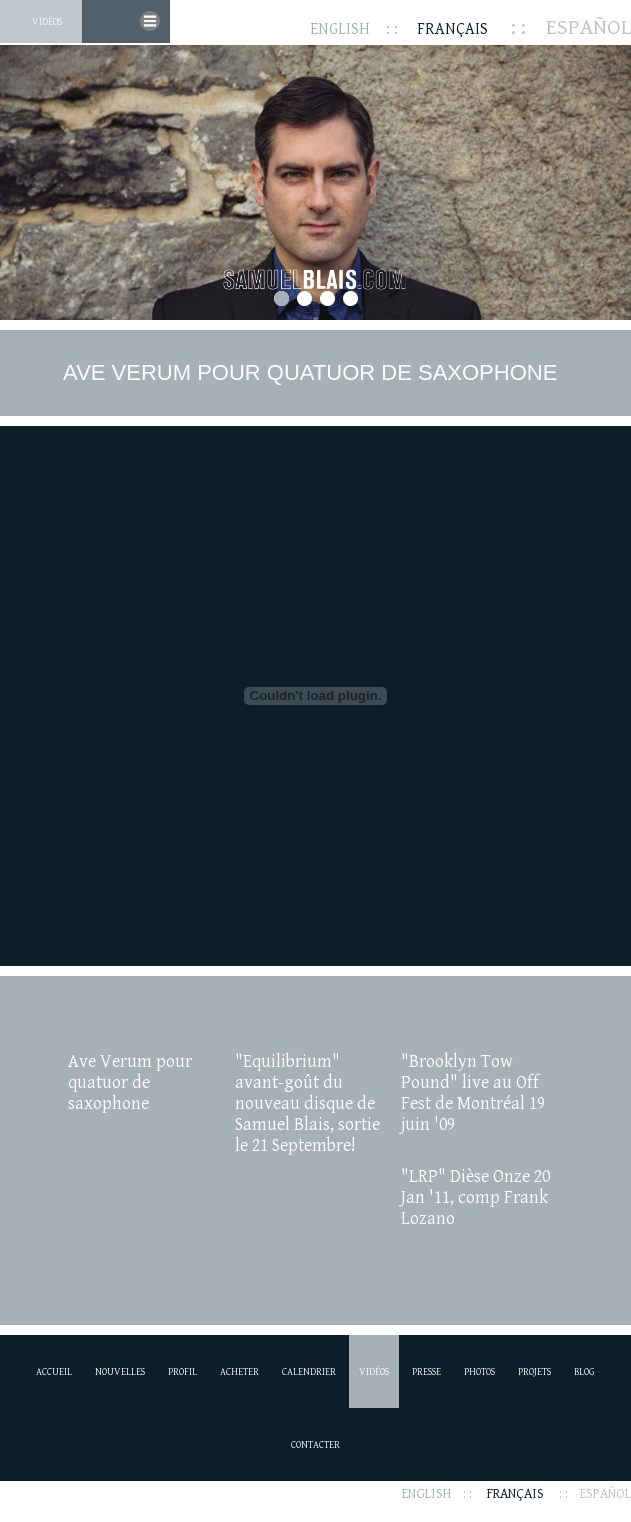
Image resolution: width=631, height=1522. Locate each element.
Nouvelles (120, 1372)
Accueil (54, 1372)
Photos (479, 1372)
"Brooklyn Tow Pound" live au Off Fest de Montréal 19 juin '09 (473, 1093)
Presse (426, 1372)
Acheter (239, 1372)
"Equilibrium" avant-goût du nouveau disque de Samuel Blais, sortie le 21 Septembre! (307, 1103)
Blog (584, 1372)
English (340, 29)
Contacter (315, 1445)
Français (452, 29)
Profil (182, 1372)
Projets (534, 1372)
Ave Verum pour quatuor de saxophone (130, 1082)
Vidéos (47, 22)
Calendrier (309, 1372)
